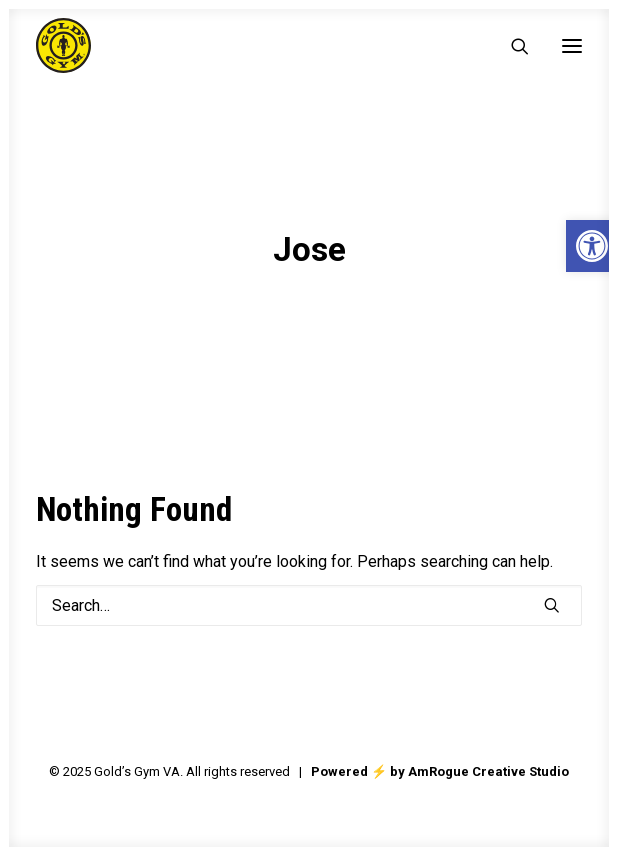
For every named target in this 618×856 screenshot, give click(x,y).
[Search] (511, 46)
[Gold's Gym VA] (63, 45)
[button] (572, 45)
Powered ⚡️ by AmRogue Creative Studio (440, 771)
